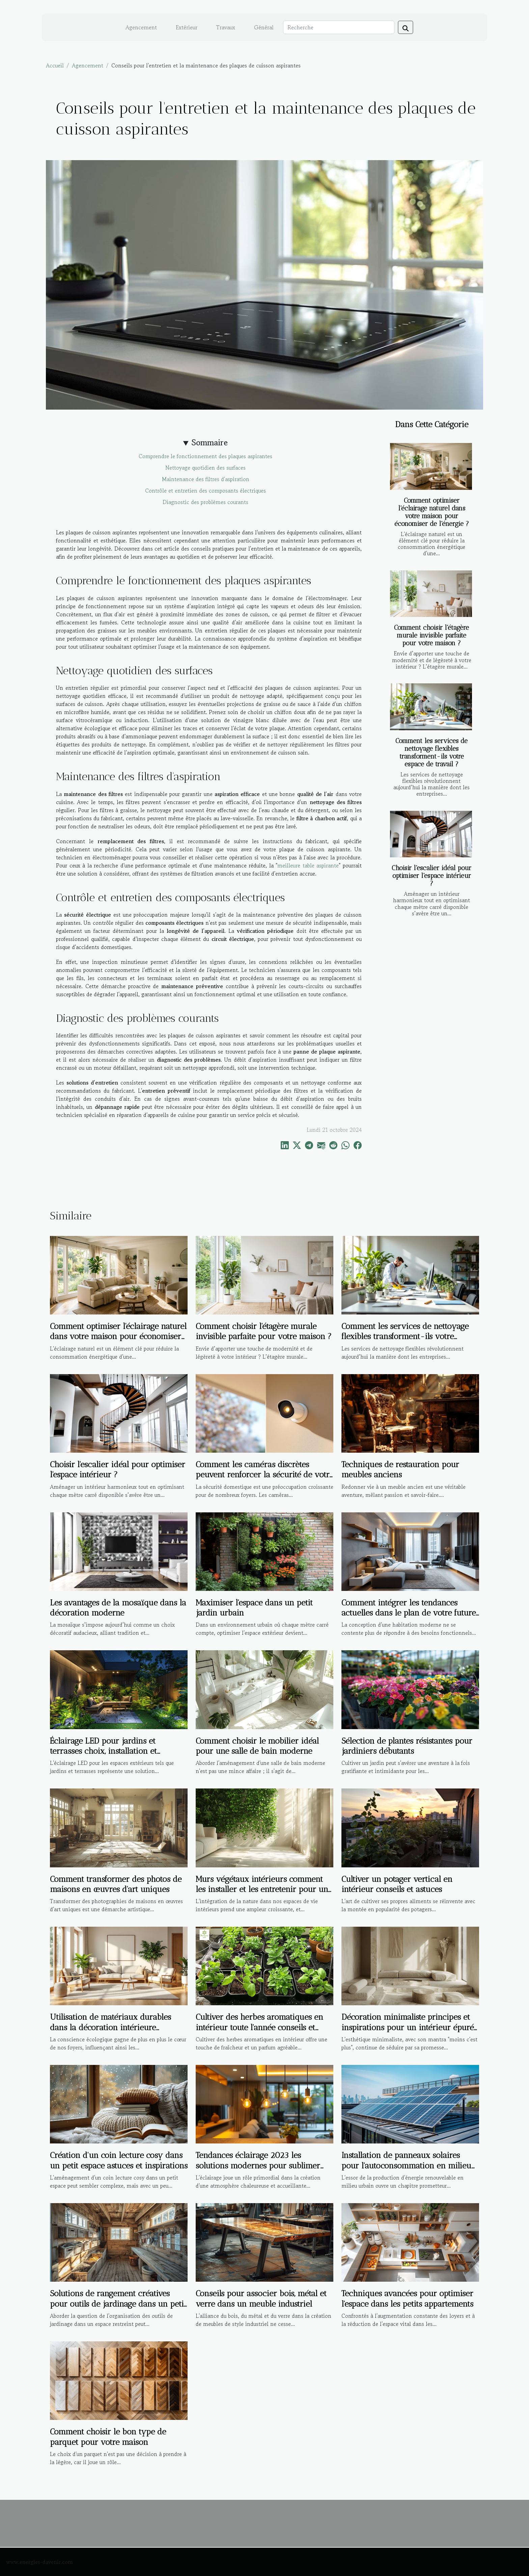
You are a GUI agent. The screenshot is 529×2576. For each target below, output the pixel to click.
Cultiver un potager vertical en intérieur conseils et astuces (396, 1884)
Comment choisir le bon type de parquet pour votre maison (108, 2437)
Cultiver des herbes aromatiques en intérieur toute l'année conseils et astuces (259, 2027)
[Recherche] (338, 27)
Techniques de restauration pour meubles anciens (400, 1469)
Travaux (225, 27)
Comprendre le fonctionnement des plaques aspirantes (205, 456)
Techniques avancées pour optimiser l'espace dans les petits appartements (407, 2298)
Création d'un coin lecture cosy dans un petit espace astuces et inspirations (119, 2160)
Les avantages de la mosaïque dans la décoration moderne (118, 1608)
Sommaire (210, 442)
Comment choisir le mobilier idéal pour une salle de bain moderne (257, 1746)
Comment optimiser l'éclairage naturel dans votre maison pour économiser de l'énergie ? (431, 512)
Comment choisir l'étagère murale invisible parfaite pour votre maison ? (431, 635)
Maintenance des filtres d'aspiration (205, 479)
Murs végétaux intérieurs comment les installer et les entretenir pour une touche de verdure (264, 1889)
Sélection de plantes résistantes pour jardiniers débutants (406, 1746)
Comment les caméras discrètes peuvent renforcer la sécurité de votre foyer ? (264, 1474)
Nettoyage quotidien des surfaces (205, 468)
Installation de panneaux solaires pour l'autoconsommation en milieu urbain (406, 2165)
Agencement (141, 27)
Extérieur (186, 27)
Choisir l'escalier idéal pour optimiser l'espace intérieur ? (431, 875)
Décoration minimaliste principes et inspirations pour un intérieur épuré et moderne (407, 2027)
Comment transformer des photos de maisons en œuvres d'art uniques (116, 1884)
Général (264, 27)
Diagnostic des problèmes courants (205, 502)
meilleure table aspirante (308, 865)
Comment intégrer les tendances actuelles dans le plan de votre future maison (408, 1613)
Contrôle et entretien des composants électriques (205, 490)
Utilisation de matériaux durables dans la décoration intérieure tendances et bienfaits (110, 2027)
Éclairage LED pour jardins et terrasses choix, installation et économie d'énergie (103, 1751)
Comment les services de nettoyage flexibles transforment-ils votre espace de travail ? (431, 752)
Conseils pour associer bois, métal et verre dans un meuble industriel (261, 2298)
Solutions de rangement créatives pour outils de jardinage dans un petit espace (118, 2303)
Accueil (55, 65)
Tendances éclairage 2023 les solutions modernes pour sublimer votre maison (258, 2165)
